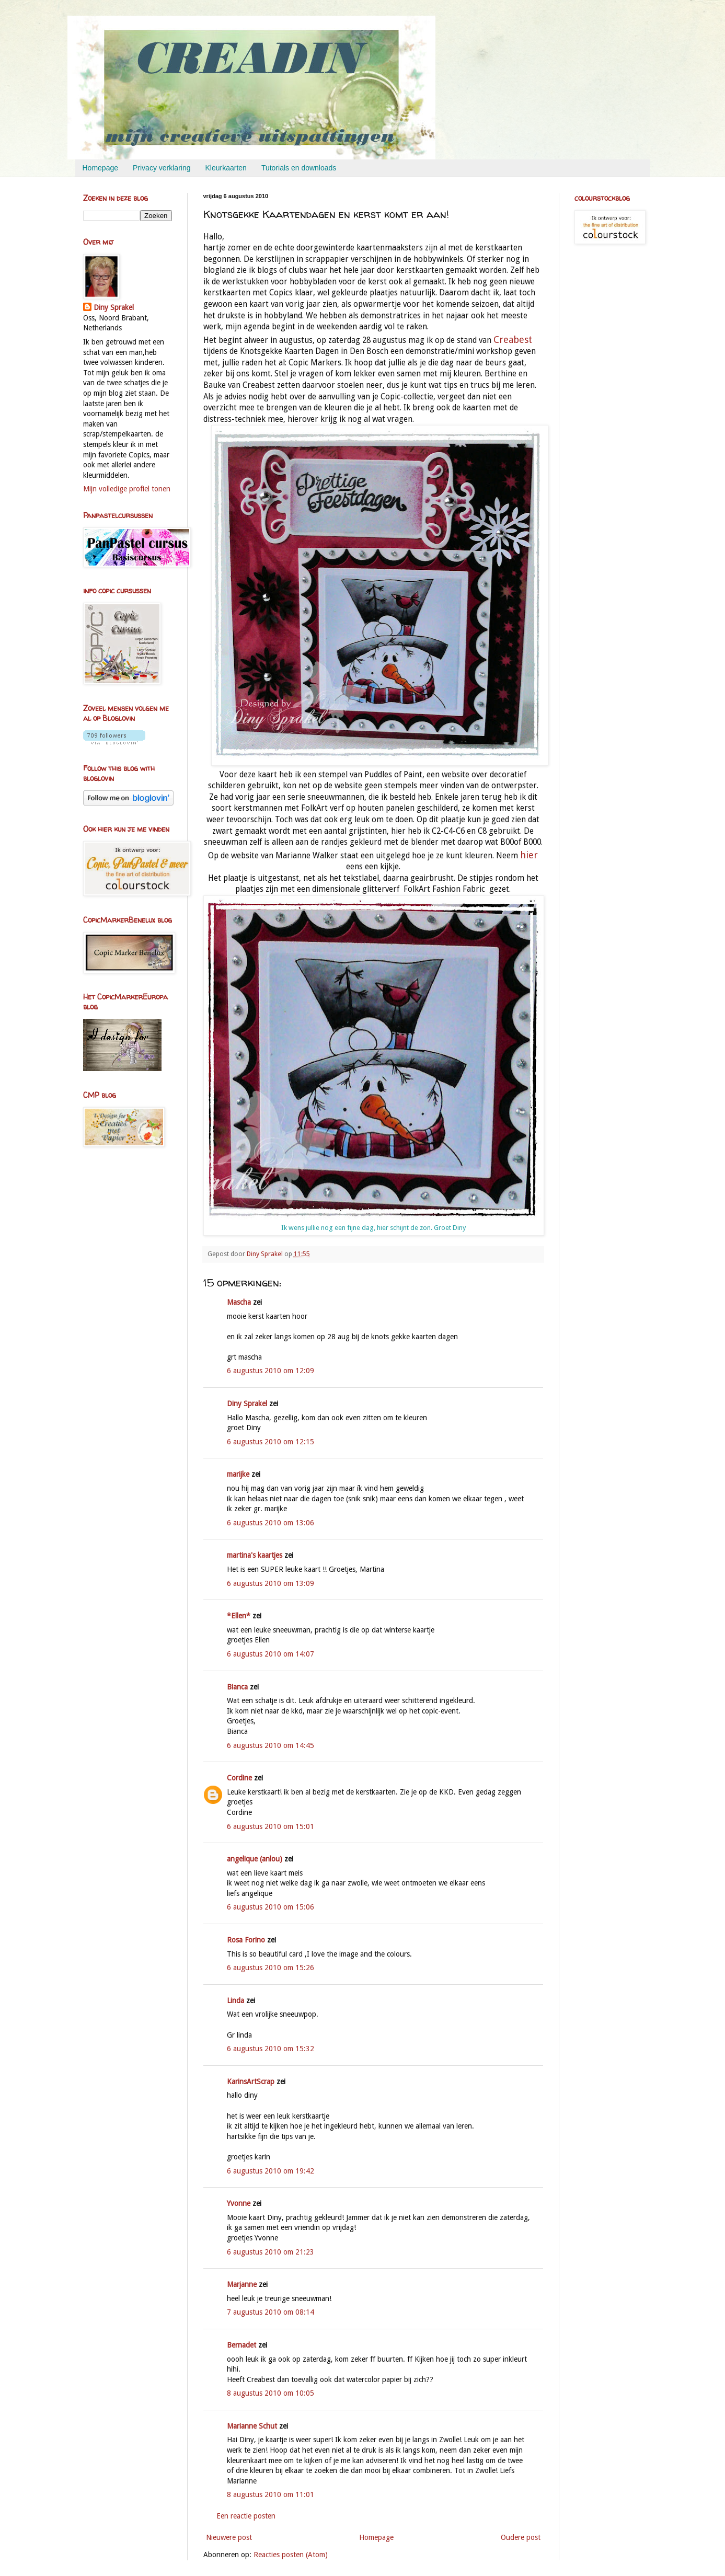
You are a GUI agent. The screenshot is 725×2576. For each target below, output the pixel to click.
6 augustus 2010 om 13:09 (270, 1583)
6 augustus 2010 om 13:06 (270, 1523)
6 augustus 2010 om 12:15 (270, 1442)
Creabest (512, 339)
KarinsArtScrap (250, 2081)
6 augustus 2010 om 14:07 (270, 1654)
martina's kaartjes (254, 1555)
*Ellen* (238, 1616)
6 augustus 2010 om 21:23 (270, 2252)
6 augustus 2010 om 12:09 (270, 1370)
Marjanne (242, 2284)
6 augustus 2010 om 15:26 (270, 1967)
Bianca (237, 1687)
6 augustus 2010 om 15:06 (270, 1907)
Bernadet (241, 2345)
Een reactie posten (245, 2516)
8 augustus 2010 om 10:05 (270, 2393)
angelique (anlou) (254, 1859)
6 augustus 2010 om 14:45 (270, 1745)
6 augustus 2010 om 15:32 (270, 2048)
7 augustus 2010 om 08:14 (270, 2312)
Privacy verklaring (161, 168)
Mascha (239, 1302)
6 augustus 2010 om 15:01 (270, 1826)
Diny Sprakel (247, 1403)
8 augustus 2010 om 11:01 (270, 2494)
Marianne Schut (252, 2426)
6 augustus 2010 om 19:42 (270, 2171)
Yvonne (238, 2203)
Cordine (239, 1778)
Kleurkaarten (225, 168)
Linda (235, 2000)
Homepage (101, 168)
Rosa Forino (246, 1940)
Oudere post (520, 2537)
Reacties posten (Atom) (291, 2554)
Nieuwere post (229, 2537)
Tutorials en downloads (298, 168)
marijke (238, 1474)
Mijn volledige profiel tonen (126, 489)
